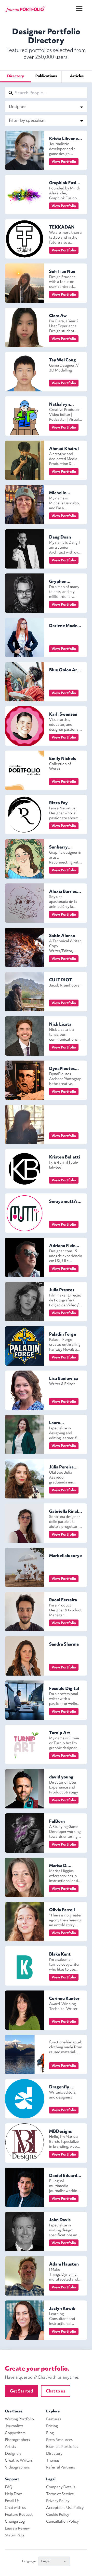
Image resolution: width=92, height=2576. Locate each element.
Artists (10, 2446)
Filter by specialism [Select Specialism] (46, 120)
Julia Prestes (61, 1290)
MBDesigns (60, 2131)
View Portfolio (64, 161)
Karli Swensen (63, 714)
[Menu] (82, 5)
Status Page (15, 2535)
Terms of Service (60, 2493)
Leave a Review (17, 2528)
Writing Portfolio (19, 2419)
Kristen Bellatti (64, 1157)
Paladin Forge (62, 1334)
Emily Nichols (62, 758)
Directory (15, 76)
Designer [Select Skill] (46, 106)
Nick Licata (60, 1024)
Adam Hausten (64, 2264)
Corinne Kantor (64, 1998)
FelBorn (57, 1821)
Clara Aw (58, 315)
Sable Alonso (62, 935)
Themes (52, 2460)
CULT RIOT (60, 980)
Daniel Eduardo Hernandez (64, 2178)
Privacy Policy (57, 2500)
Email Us (12, 2500)
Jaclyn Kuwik (62, 2308)
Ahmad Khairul (64, 448)
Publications (46, 76)
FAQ (8, 2486)
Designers (13, 2453)
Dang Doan (60, 537)
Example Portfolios (62, 2446)
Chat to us (55, 2391)
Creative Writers (19, 2460)
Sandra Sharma (64, 1644)
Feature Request (19, 2514)
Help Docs (13, 2493)
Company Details (60, 2486)
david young (61, 1777)
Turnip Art (59, 1732)
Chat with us (15, 2507)
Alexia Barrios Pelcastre (63, 894)
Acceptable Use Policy (65, 2507)
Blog (50, 2432)
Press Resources (59, 2439)
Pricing (52, 2425)
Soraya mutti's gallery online (63, 1204)
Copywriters (15, 2432)
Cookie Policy (57, 2514)
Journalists (14, 2425)
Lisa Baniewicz (63, 1378)
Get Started (21, 2391)
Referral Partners (60, 2467)
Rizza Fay (58, 802)
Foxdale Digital (64, 1688)
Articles (77, 76)
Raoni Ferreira (63, 1600)
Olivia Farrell (62, 1910)
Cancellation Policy (62, 2521)
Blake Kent (60, 1954)
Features (53, 2419)
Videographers (17, 2467)
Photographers (17, 2439)
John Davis (60, 2219)
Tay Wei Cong (62, 360)
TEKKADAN (62, 227)
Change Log (15, 2521)
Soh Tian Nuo (62, 271)
